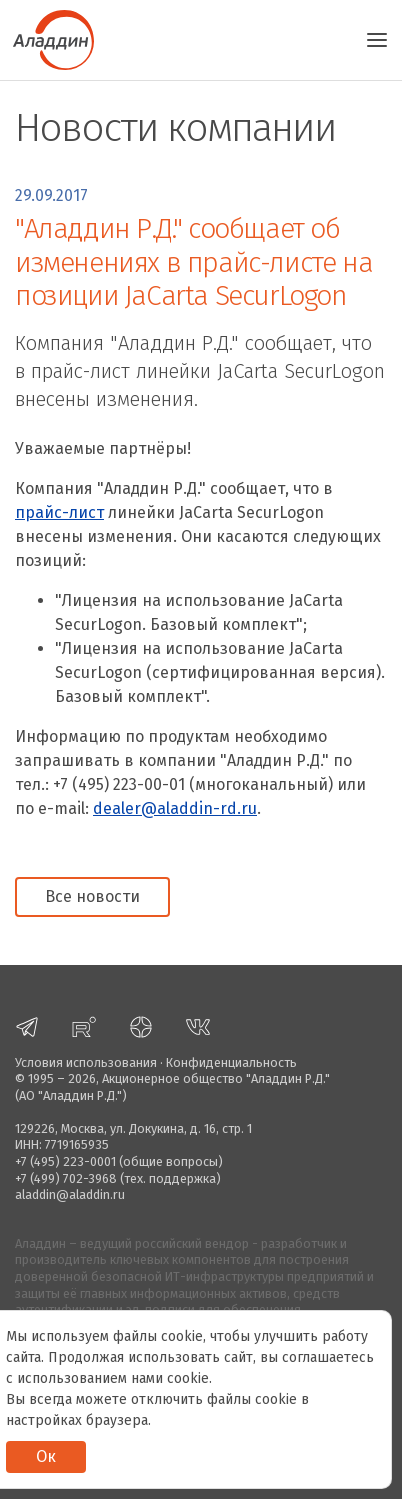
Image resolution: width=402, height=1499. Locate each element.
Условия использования (86, 1062)
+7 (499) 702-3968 (66, 1178)
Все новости (92, 896)
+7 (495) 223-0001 (65, 1161)
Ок (46, 1456)
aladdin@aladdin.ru (70, 1194)
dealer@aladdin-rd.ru (175, 808)
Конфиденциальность (231, 1062)
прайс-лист (59, 512)
